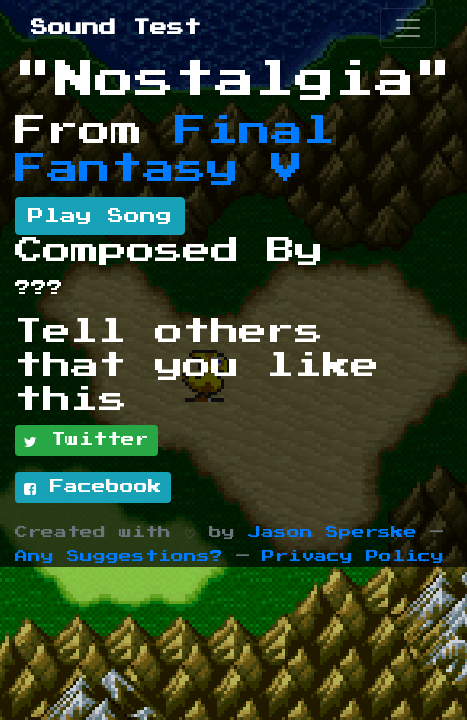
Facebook (93, 488)
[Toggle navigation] (408, 28)
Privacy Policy (353, 556)
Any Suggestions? (119, 556)
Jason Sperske (332, 532)
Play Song (100, 216)
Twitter (86, 441)
